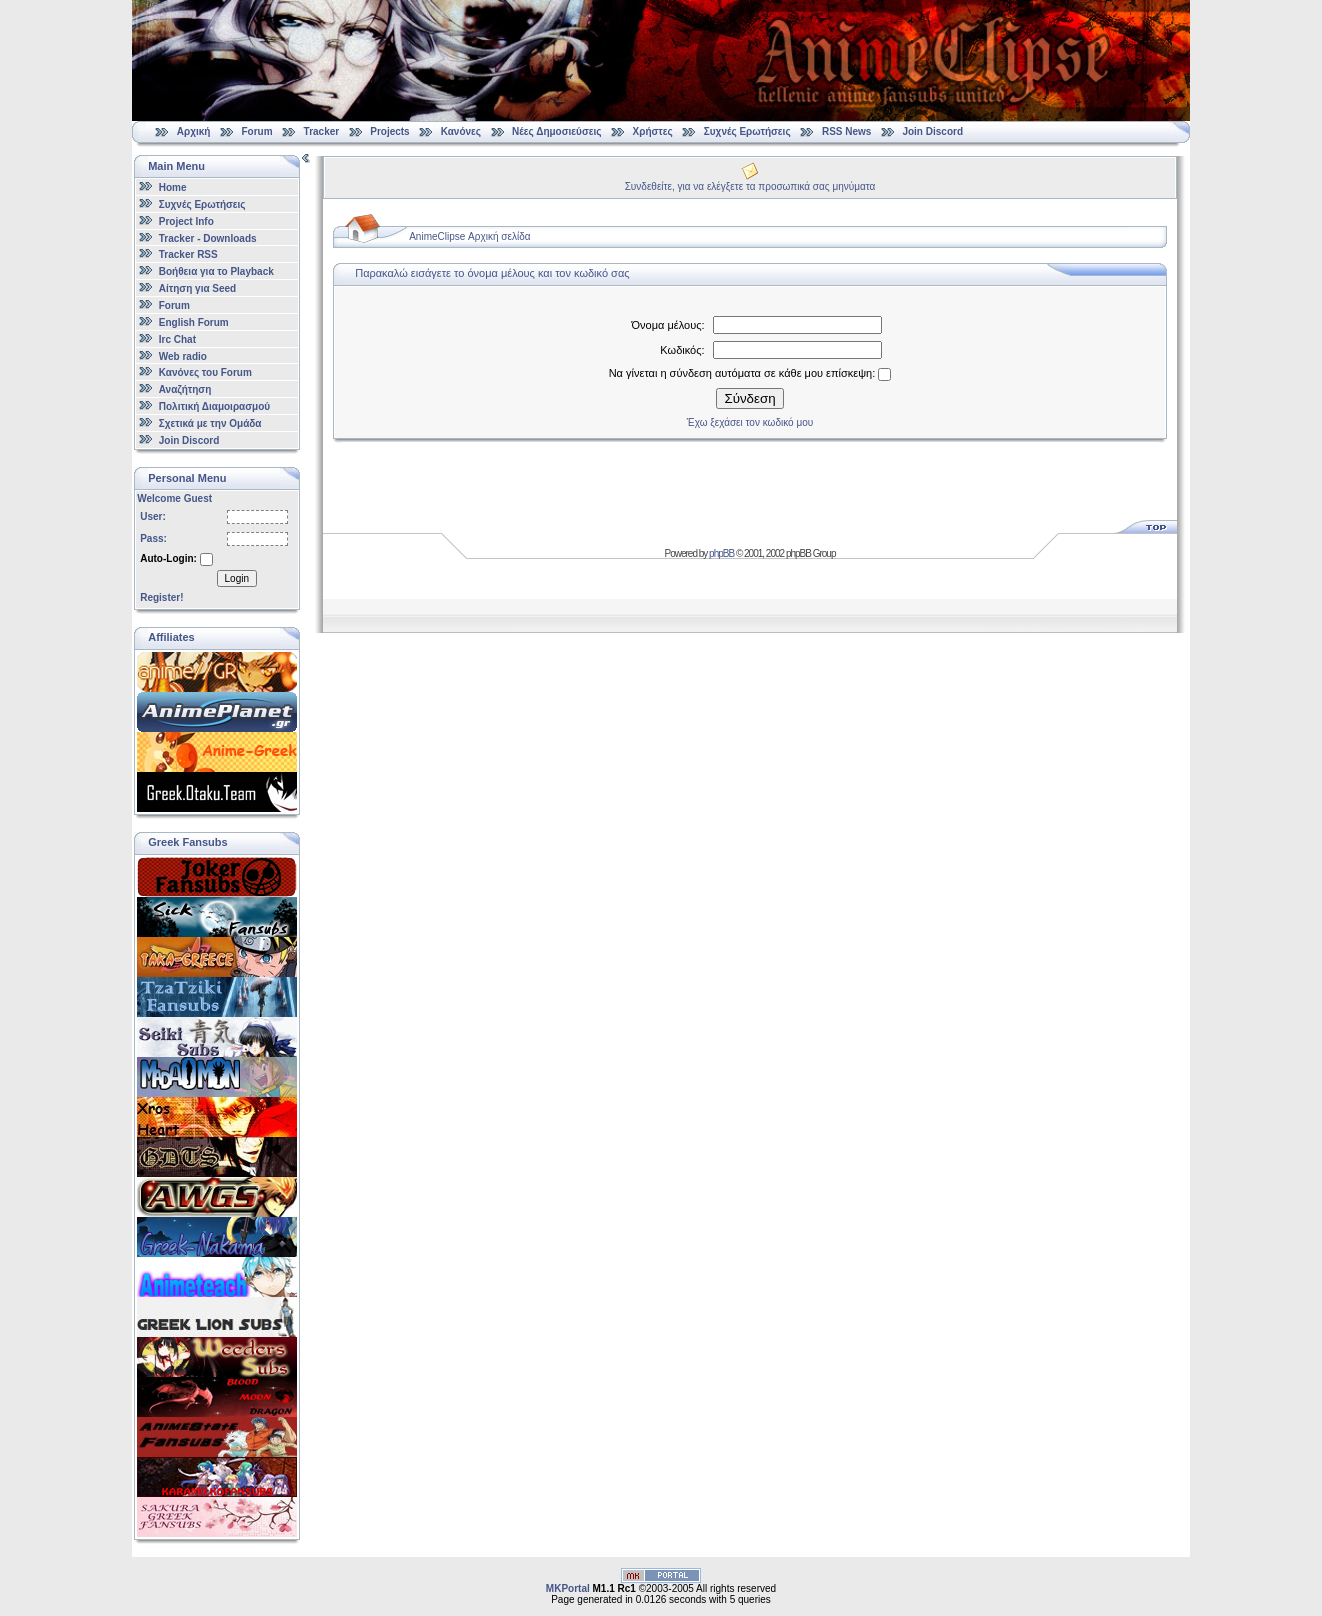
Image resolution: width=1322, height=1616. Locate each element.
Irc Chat (177, 339)
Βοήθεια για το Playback (216, 271)
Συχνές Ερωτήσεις (749, 131)
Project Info (186, 221)
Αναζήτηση (185, 389)
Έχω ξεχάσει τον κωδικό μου (750, 422)
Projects (389, 131)
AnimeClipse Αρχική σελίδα (469, 236)
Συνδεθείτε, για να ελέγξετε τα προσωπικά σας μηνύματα (750, 186)
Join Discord (932, 131)
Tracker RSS (188, 254)
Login (237, 578)
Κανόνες (461, 131)
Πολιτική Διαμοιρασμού (214, 406)
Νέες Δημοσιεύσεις (556, 131)
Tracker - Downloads (208, 237)
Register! (161, 597)
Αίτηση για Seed (197, 288)
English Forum (194, 322)
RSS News (846, 131)
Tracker (322, 131)
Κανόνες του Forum (205, 372)
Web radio (183, 355)
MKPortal (568, 1588)
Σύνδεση (749, 398)
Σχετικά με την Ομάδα (210, 423)
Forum (256, 131)
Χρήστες (653, 131)
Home (173, 187)
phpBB (721, 553)
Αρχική (194, 131)
